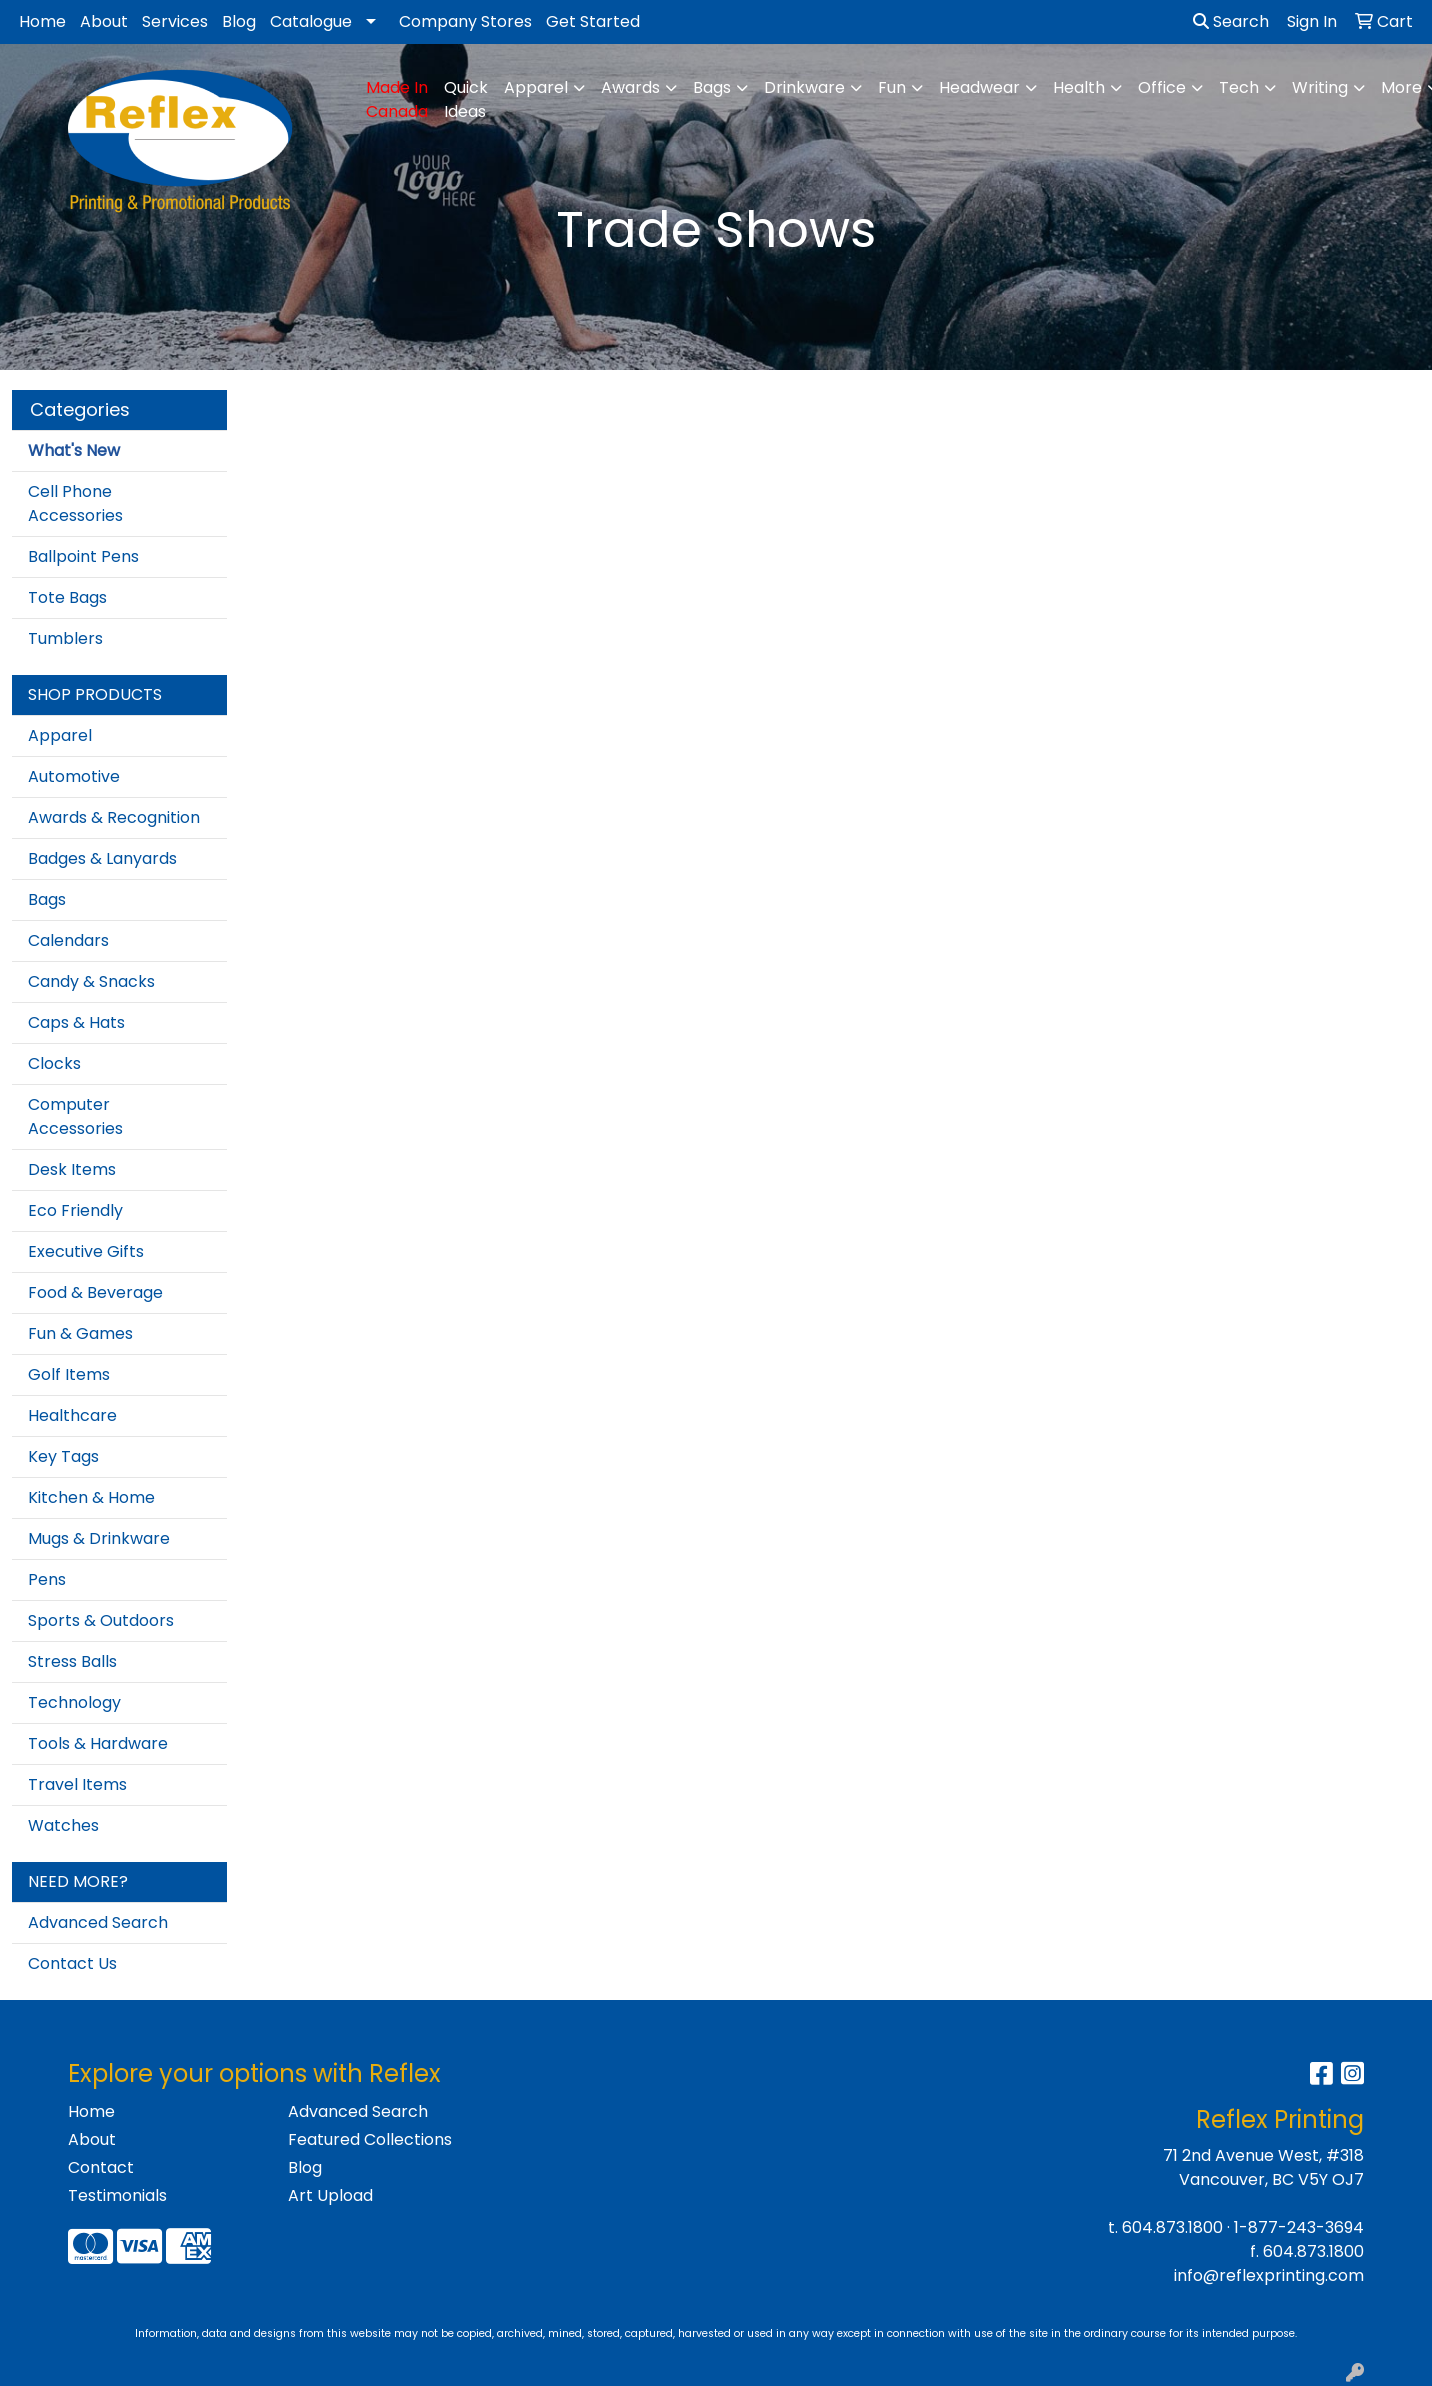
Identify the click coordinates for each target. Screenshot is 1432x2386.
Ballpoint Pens (83, 556)
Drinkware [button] (804, 87)
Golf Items (69, 1374)
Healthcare (72, 1415)
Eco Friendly (75, 1210)
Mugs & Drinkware (99, 1538)
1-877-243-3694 (1299, 2227)
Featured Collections (370, 2139)
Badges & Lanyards (102, 858)
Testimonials (117, 2195)
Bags (47, 899)
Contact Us (72, 1963)
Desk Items (72, 1169)
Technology (74, 1702)
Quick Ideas (466, 99)
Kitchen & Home (91, 1497)
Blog (239, 21)
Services (175, 21)
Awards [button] (630, 87)
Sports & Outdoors (101, 1620)
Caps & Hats (76, 1022)
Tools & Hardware (98, 1743)
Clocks (54, 1063)
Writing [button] (1320, 87)
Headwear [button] (979, 87)
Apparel (60, 735)
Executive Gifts (86, 1251)
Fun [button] (892, 87)
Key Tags (63, 1456)
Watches (63, 1825)
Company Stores (465, 21)
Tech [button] (1239, 87)
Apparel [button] (536, 87)
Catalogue (311, 21)
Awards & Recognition (114, 817)
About (104, 21)
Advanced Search (98, 1922)
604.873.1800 (1172, 2227)
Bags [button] (712, 87)
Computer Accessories (75, 1116)
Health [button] (1079, 87)
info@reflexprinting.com (1269, 2275)
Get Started (593, 21)
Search (1231, 21)
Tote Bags (67, 597)
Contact (101, 2167)
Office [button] (1162, 87)
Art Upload (330, 2195)
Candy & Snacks (91, 981)
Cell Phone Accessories (75, 503)
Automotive (74, 776)
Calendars (68, 940)
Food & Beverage (95, 1292)
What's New (74, 450)
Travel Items (77, 1784)
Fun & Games (80, 1333)
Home (42, 21)
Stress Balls (72, 1661)
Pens (47, 1579)
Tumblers (65, 638)
